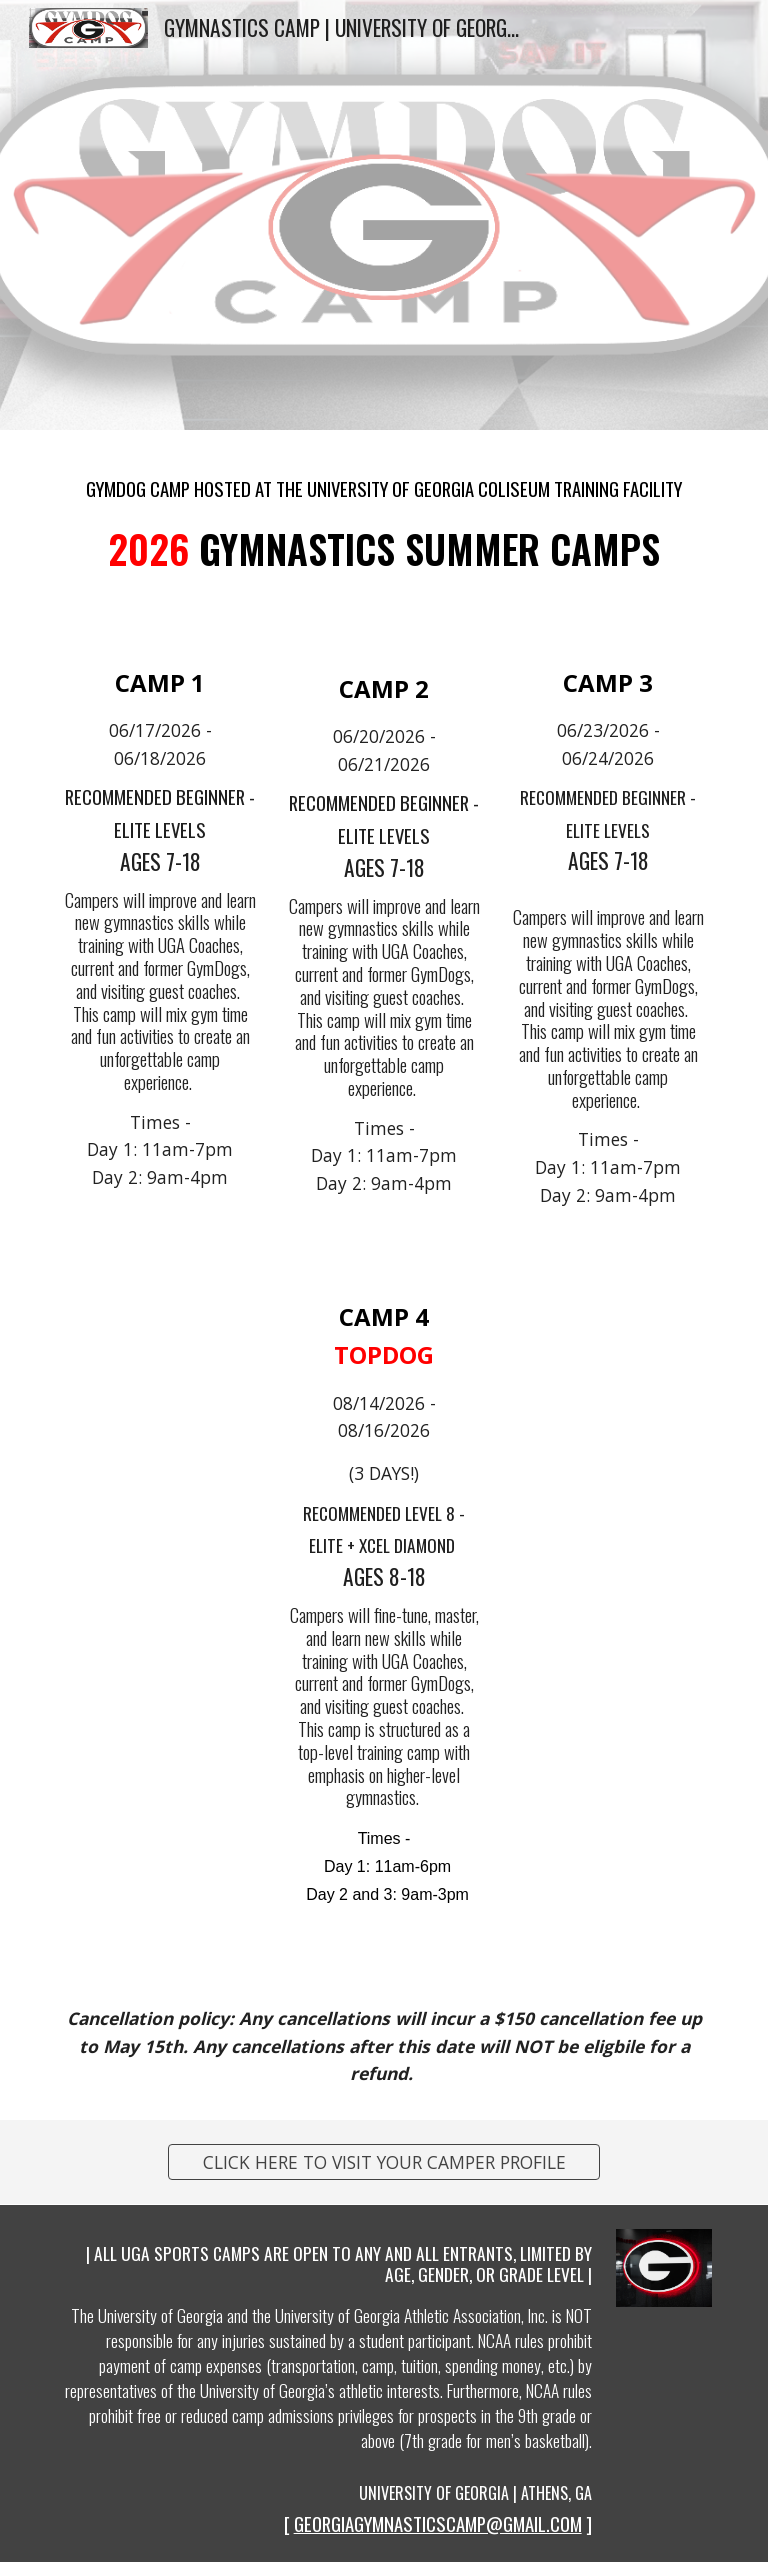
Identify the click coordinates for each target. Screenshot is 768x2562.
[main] (383, 481)
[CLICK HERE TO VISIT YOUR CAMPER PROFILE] (383, 2162)
